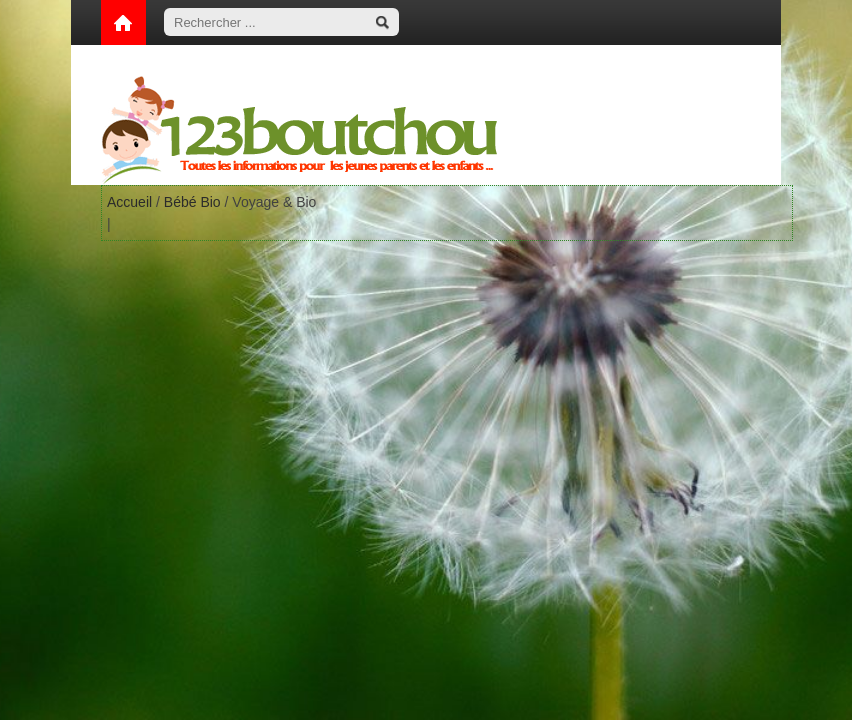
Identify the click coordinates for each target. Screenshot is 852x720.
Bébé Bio (192, 202)
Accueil (129, 202)
